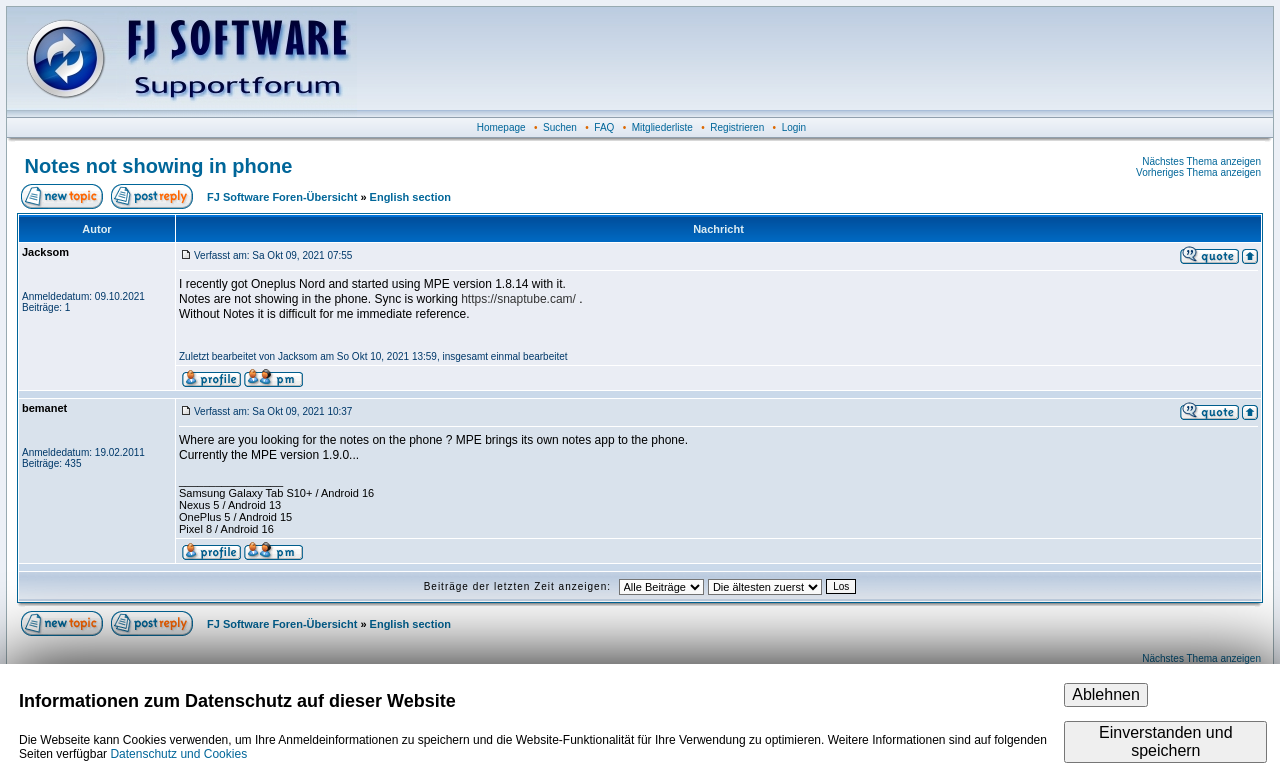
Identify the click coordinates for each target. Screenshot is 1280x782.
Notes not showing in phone (159, 166)
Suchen (560, 127)
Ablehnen (1106, 694)
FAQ (604, 127)
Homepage (501, 127)
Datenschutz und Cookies (178, 754)
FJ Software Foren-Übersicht (282, 197)
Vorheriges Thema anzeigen (1198, 172)
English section (410, 197)
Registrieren (737, 127)
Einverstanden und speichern (1165, 741)
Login (794, 127)
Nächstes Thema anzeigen (1201, 161)
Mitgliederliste (662, 127)
